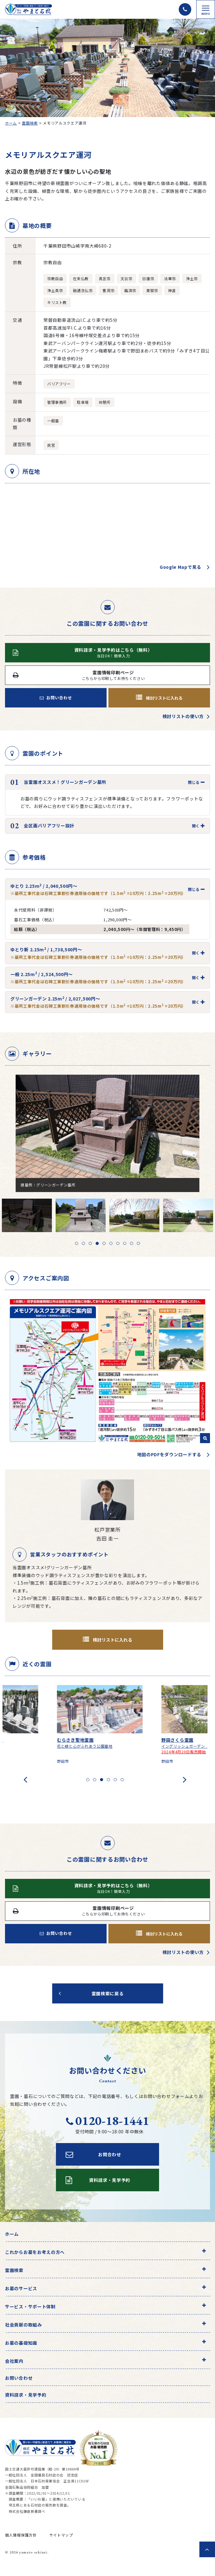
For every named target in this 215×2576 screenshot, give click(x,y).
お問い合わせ (56, 698)
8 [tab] (124, 1243)
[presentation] (25, 1779)
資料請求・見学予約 (25, 2395)
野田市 (68, 1761)
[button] (87, 1779)
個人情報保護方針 (21, 2534)
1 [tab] (76, 1243)
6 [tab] (110, 1243)
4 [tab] (97, 1243)
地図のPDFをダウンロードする (169, 1454)
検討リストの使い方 (183, 716)
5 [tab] (104, 1243)
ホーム (11, 123)
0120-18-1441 (107, 2120)
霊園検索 (30, 123)
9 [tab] (131, 1243)
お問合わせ (93, 2154)
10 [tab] (138, 1243)
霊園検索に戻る (108, 1993)
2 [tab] (83, 1243)
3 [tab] (90, 1243)
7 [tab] (117, 1243)
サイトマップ (61, 2534)
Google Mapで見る (180, 567)
